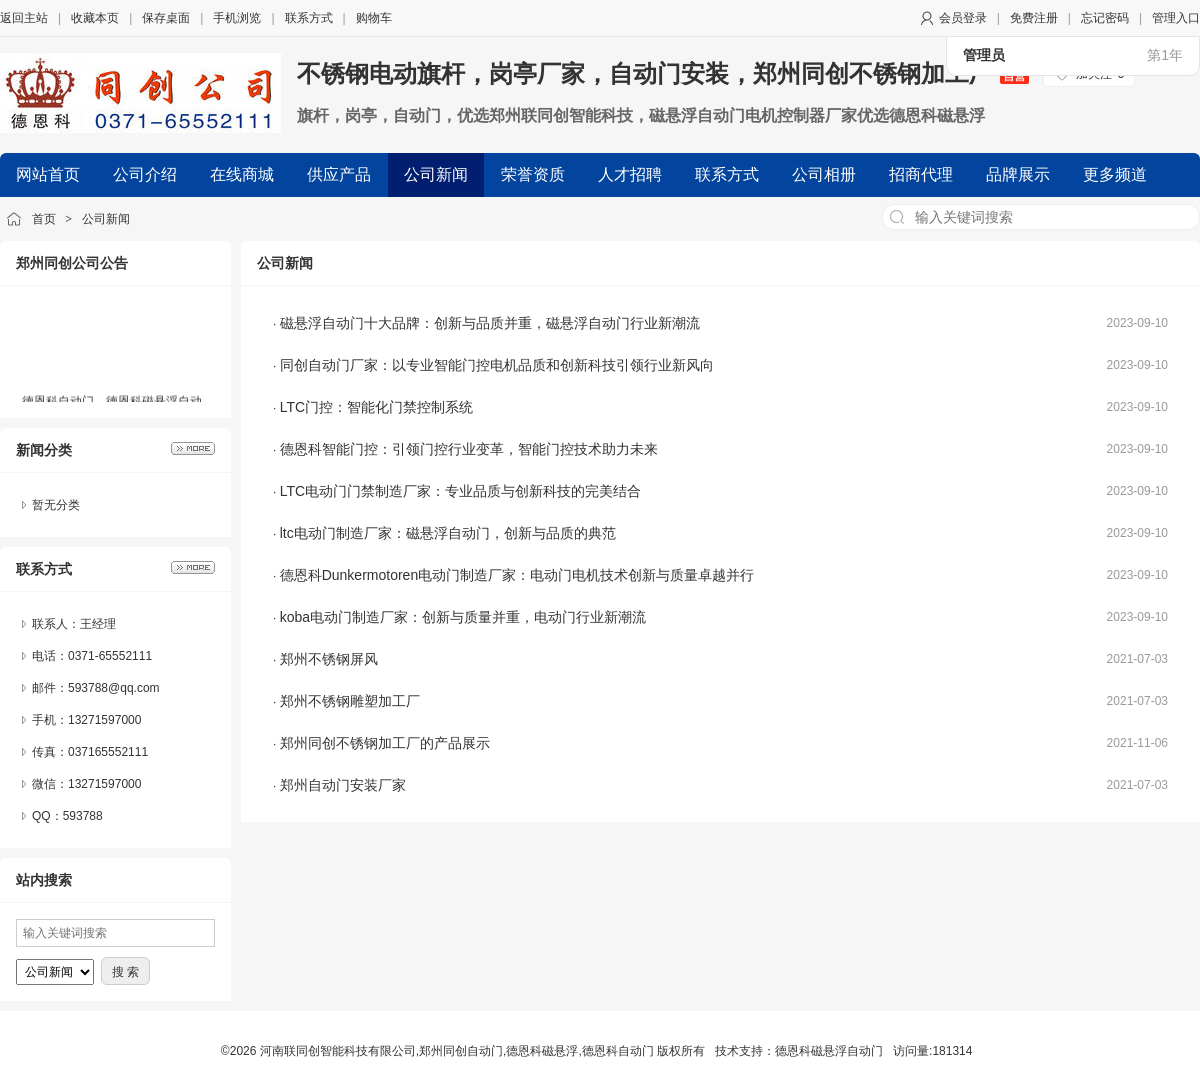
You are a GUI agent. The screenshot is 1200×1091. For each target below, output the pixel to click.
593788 (83, 816)
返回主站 (24, 18)
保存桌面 (166, 18)
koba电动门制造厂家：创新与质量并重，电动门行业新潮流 (463, 617)
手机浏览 (237, 18)
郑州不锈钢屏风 (329, 659)
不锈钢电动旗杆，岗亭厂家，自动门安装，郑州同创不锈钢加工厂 (663, 73)
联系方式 (309, 18)
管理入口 (1176, 18)
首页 (44, 219)
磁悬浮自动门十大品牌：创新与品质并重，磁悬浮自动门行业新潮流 (490, 323)
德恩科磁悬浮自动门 (829, 1051)
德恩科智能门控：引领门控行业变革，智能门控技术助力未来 (469, 449)
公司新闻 (106, 219)
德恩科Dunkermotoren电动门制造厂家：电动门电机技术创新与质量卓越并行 (517, 575)
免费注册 (1034, 18)
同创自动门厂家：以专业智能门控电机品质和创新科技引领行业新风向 (497, 365)
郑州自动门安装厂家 (343, 785)
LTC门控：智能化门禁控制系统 (376, 407)
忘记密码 (1105, 18)
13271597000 (104, 784)
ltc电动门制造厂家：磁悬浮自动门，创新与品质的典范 (448, 533)
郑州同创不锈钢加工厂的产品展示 (385, 743)
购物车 (374, 18)
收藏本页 (95, 18)
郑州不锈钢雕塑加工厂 (350, 701)
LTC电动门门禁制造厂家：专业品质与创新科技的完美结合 (460, 491)
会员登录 (963, 18)
